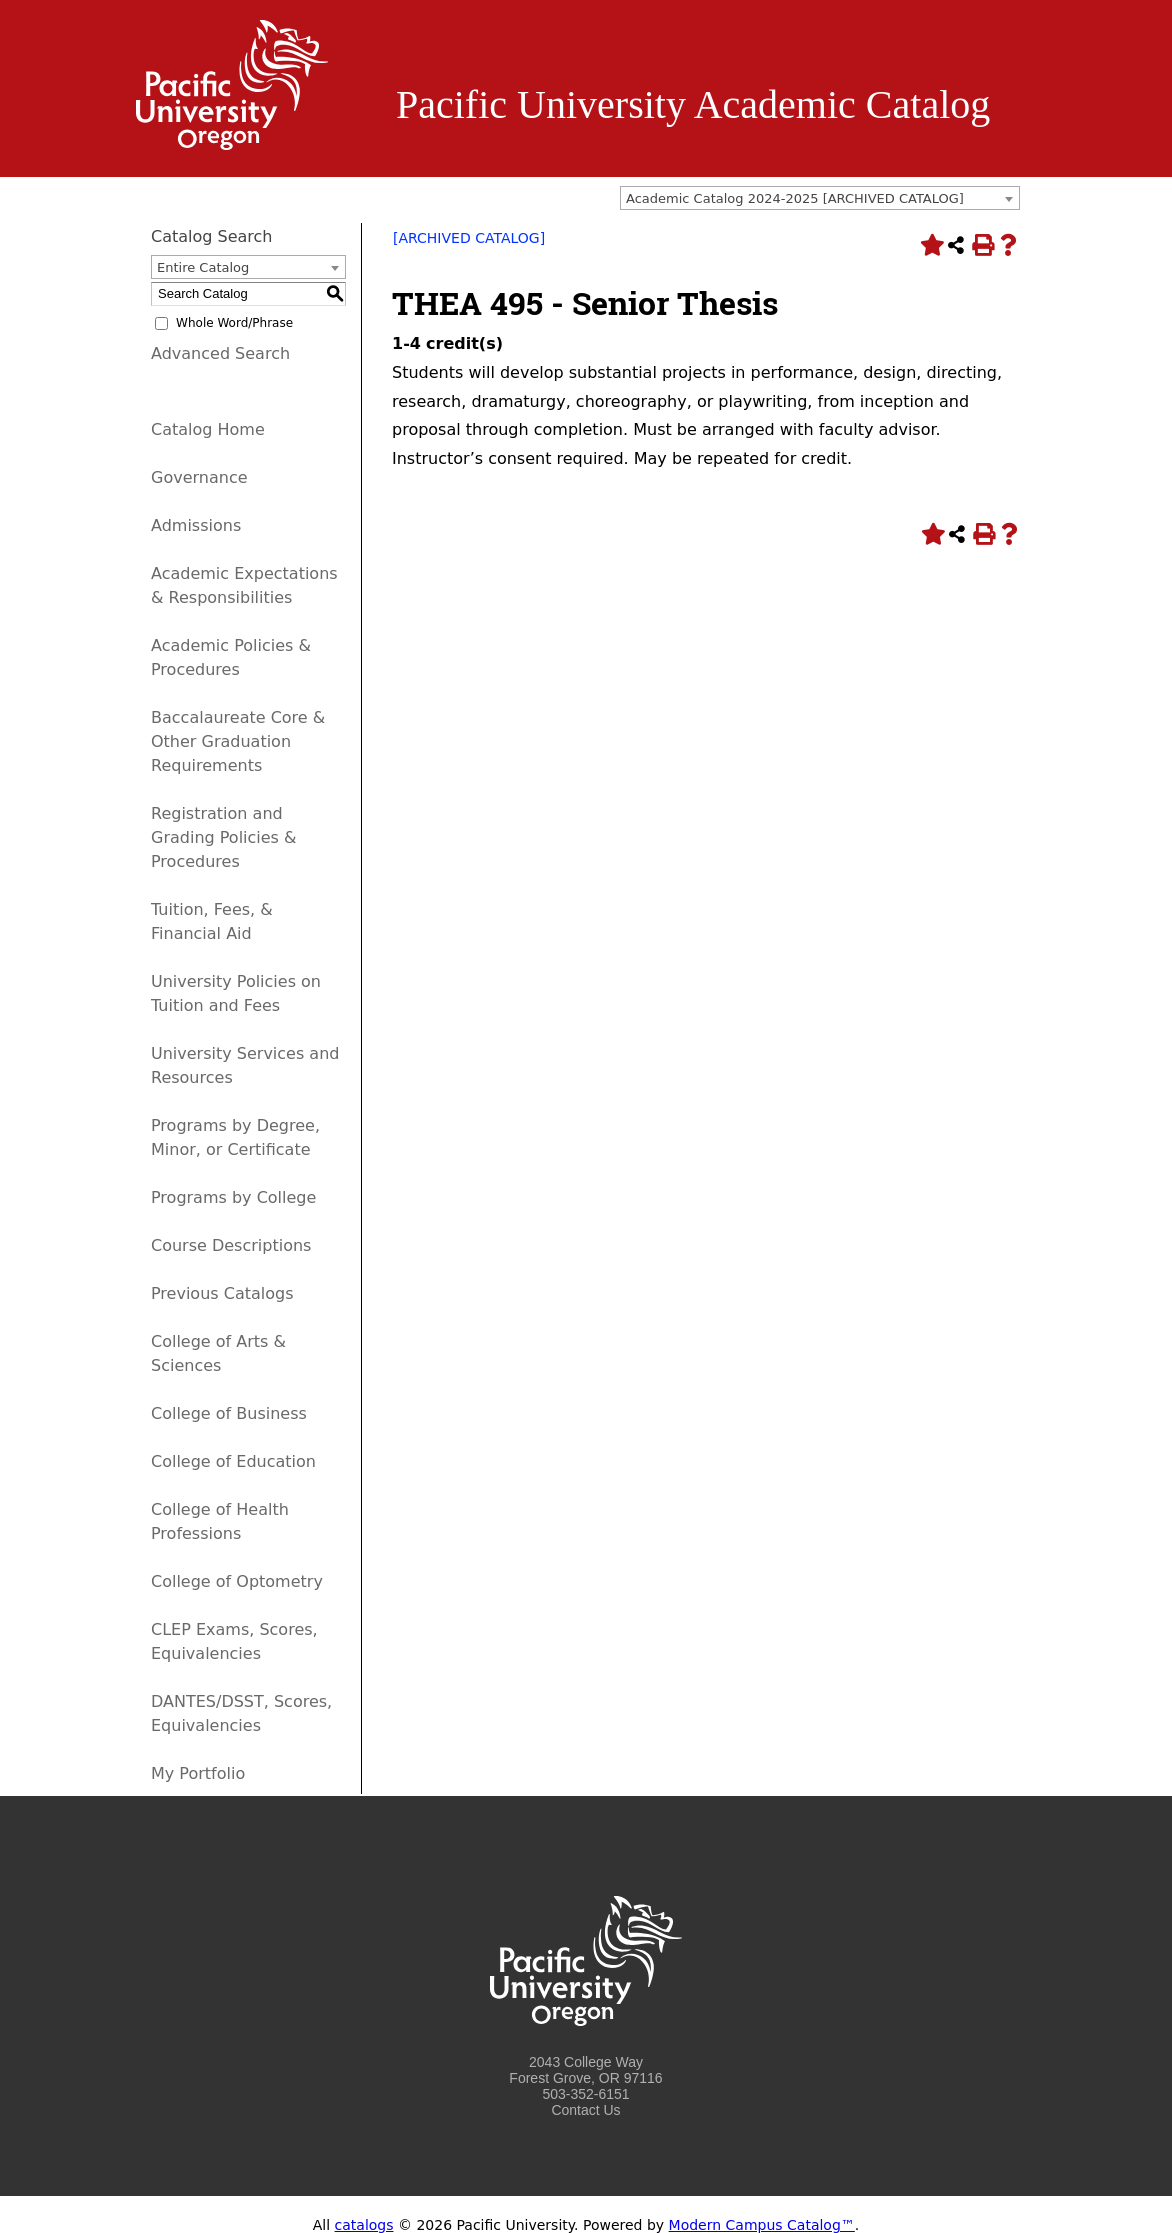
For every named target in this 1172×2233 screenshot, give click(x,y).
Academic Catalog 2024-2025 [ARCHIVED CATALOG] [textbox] (795, 198)
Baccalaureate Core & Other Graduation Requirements (238, 741)
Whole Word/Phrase (234, 323)
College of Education (233, 1461)
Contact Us (585, 2110)
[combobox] (820, 198)
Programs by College (233, 1197)
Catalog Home (208, 429)
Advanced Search (220, 353)
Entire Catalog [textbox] (203, 267)
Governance (199, 477)
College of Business (229, 1413)
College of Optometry (237, 1581)
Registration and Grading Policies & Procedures (224, 837)
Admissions (196, 525)
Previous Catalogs (222, 1293)
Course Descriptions (231, 1245)
